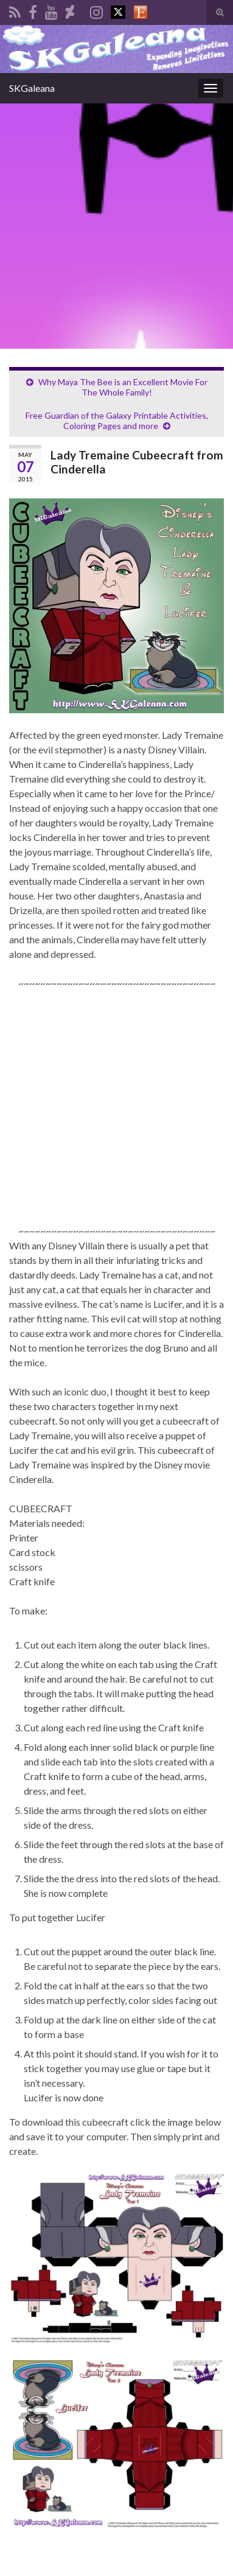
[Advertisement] (116, 226)
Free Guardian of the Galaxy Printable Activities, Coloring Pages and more (117, 420)
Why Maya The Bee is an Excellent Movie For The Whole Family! (122, 387)
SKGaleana (32, 88)
